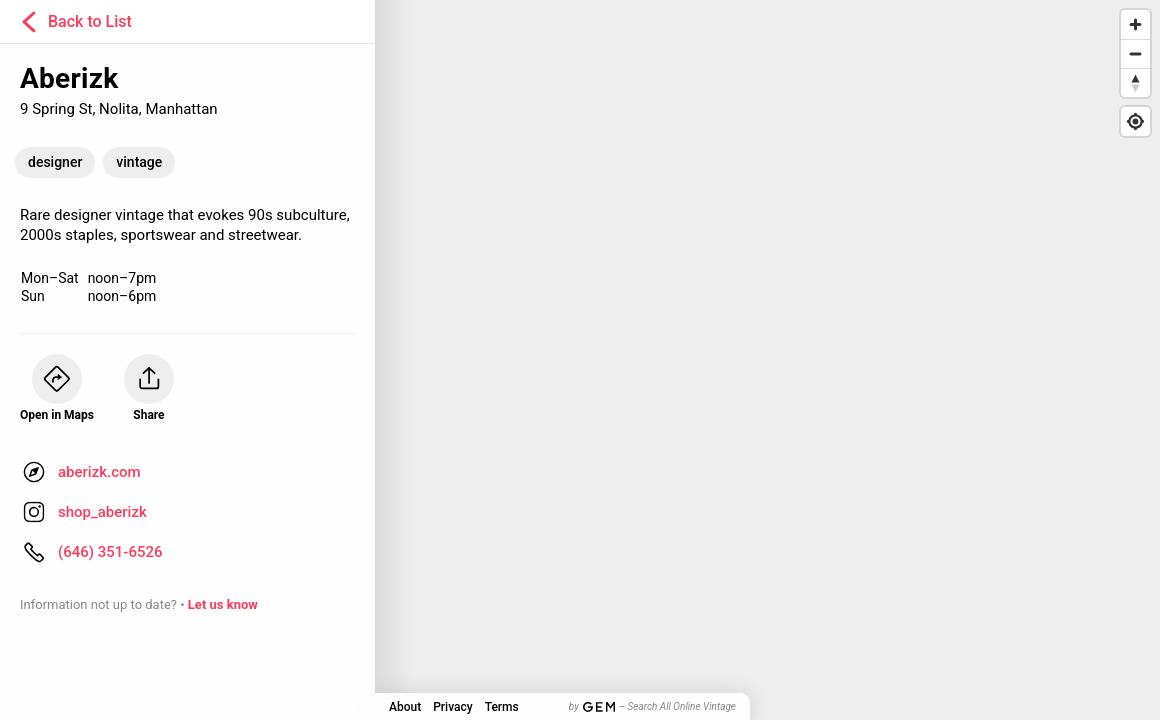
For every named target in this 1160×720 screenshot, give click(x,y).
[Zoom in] (1135, 24)
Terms (502, 707)
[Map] (580, 360)
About (405, 707)
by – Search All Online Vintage (652, 706)
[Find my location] (1135, 121)
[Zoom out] (1135, 53)
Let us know (223, 604)
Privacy (452, 707)
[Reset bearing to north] (1135, 82)
